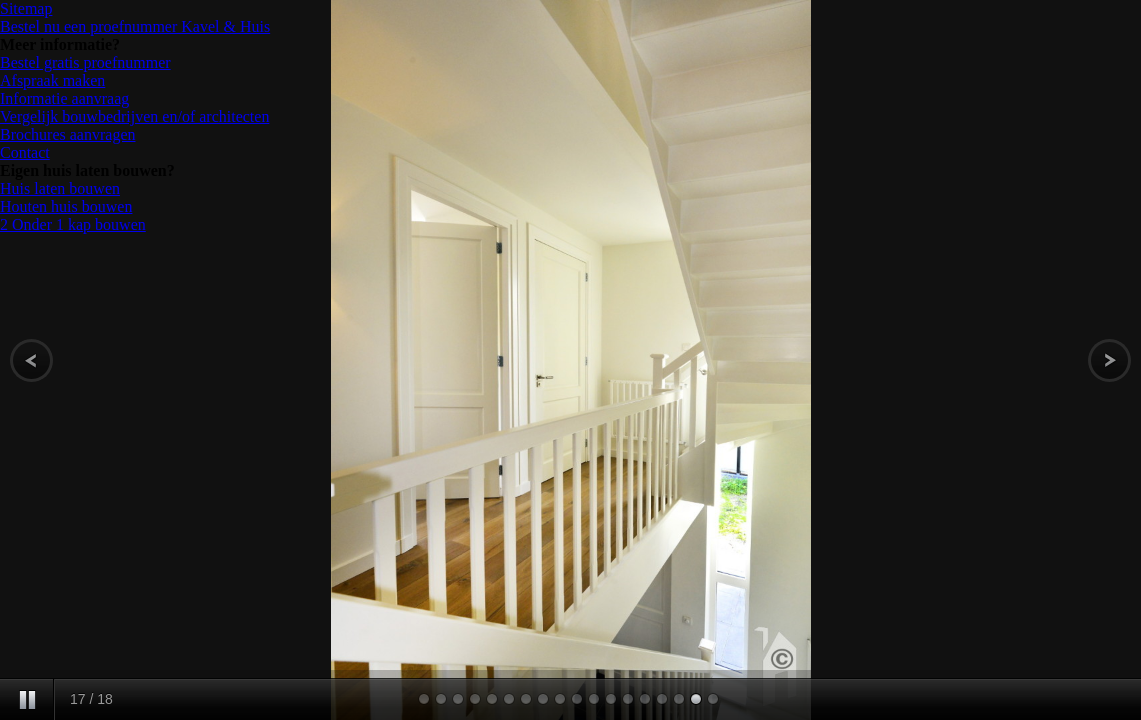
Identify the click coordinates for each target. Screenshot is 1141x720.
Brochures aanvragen (68, 134)
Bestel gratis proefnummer (85, 62)
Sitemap (26, 8)
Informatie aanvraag (64, 98)
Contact (25, 152)
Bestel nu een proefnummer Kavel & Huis (135, 26)
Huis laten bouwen (60, 188)
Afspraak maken (52, 80)
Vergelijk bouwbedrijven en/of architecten (134, 116)
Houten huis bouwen (66, 206)
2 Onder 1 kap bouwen (73, 224)
